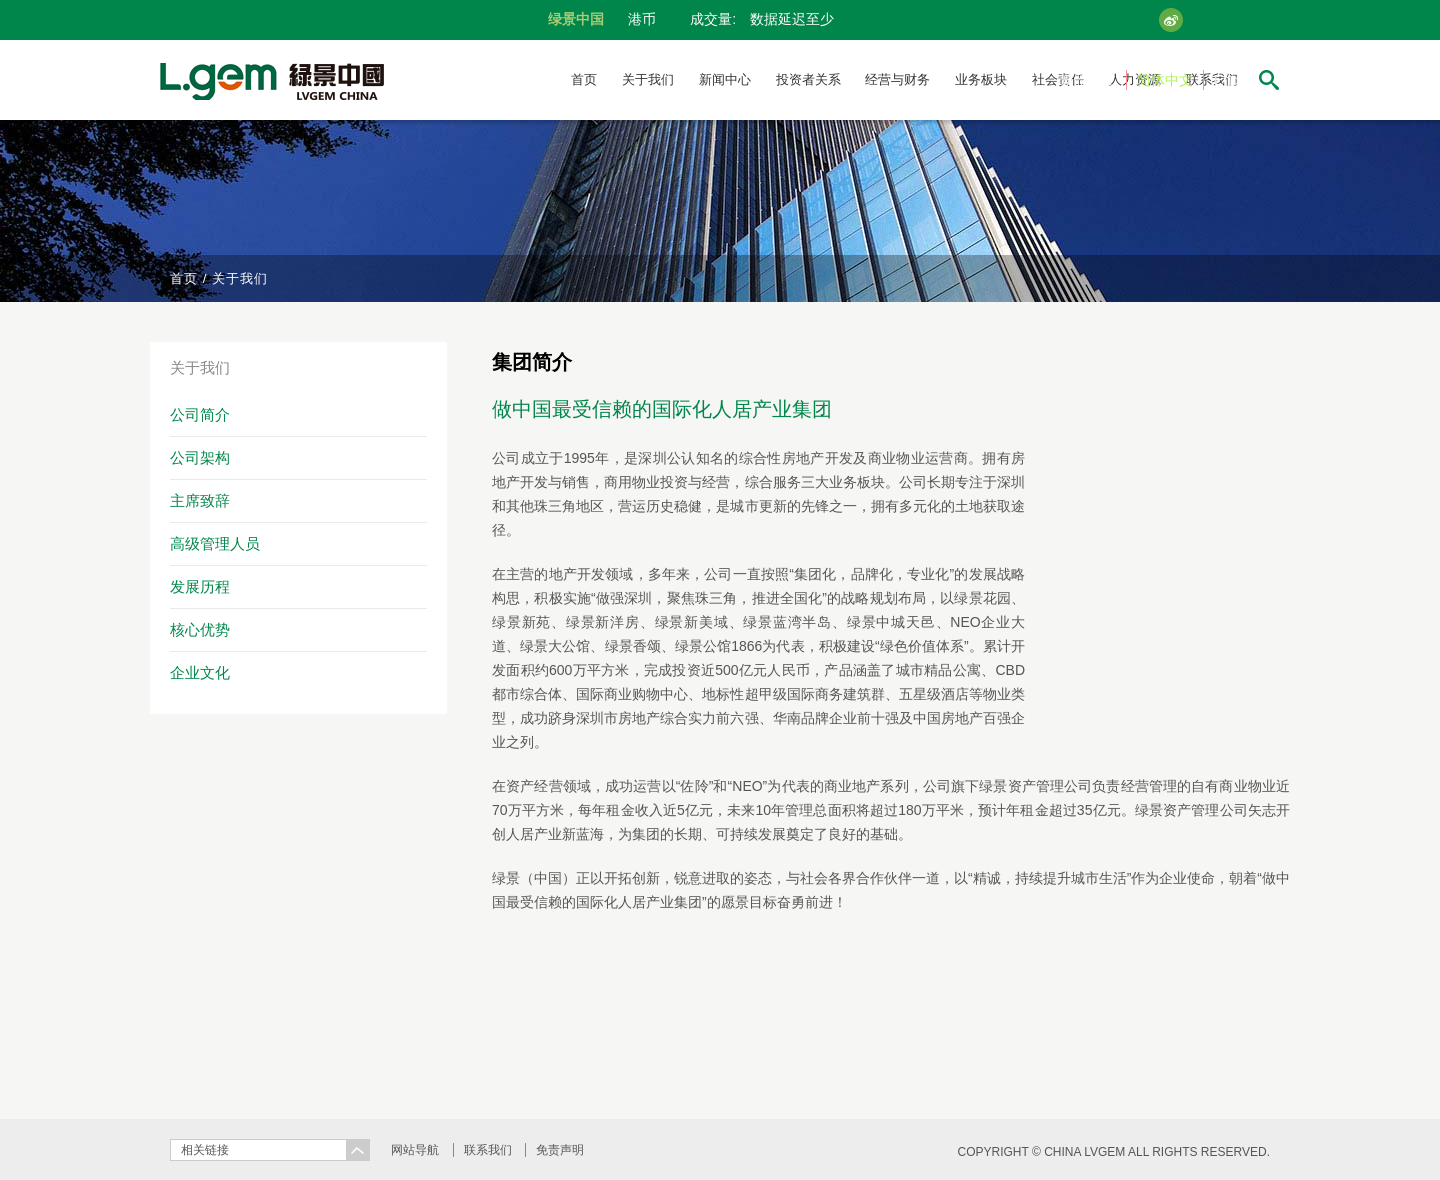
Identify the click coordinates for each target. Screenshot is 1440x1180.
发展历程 (200, 586)
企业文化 (200, 672)
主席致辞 (200, 500)
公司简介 (200, 414)
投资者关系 (808, 79)
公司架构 (200, 457)
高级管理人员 (215, 543)
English (1237, 80)
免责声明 (560, 1150)
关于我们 (648, 79)
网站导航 (415, 1150)
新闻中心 (725, 79)
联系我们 (488, 1150)
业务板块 (981, 79)
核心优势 (200, 629)
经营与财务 (897, 79)
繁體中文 (1088, 80)
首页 (584, 79)
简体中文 (1165, 80)
